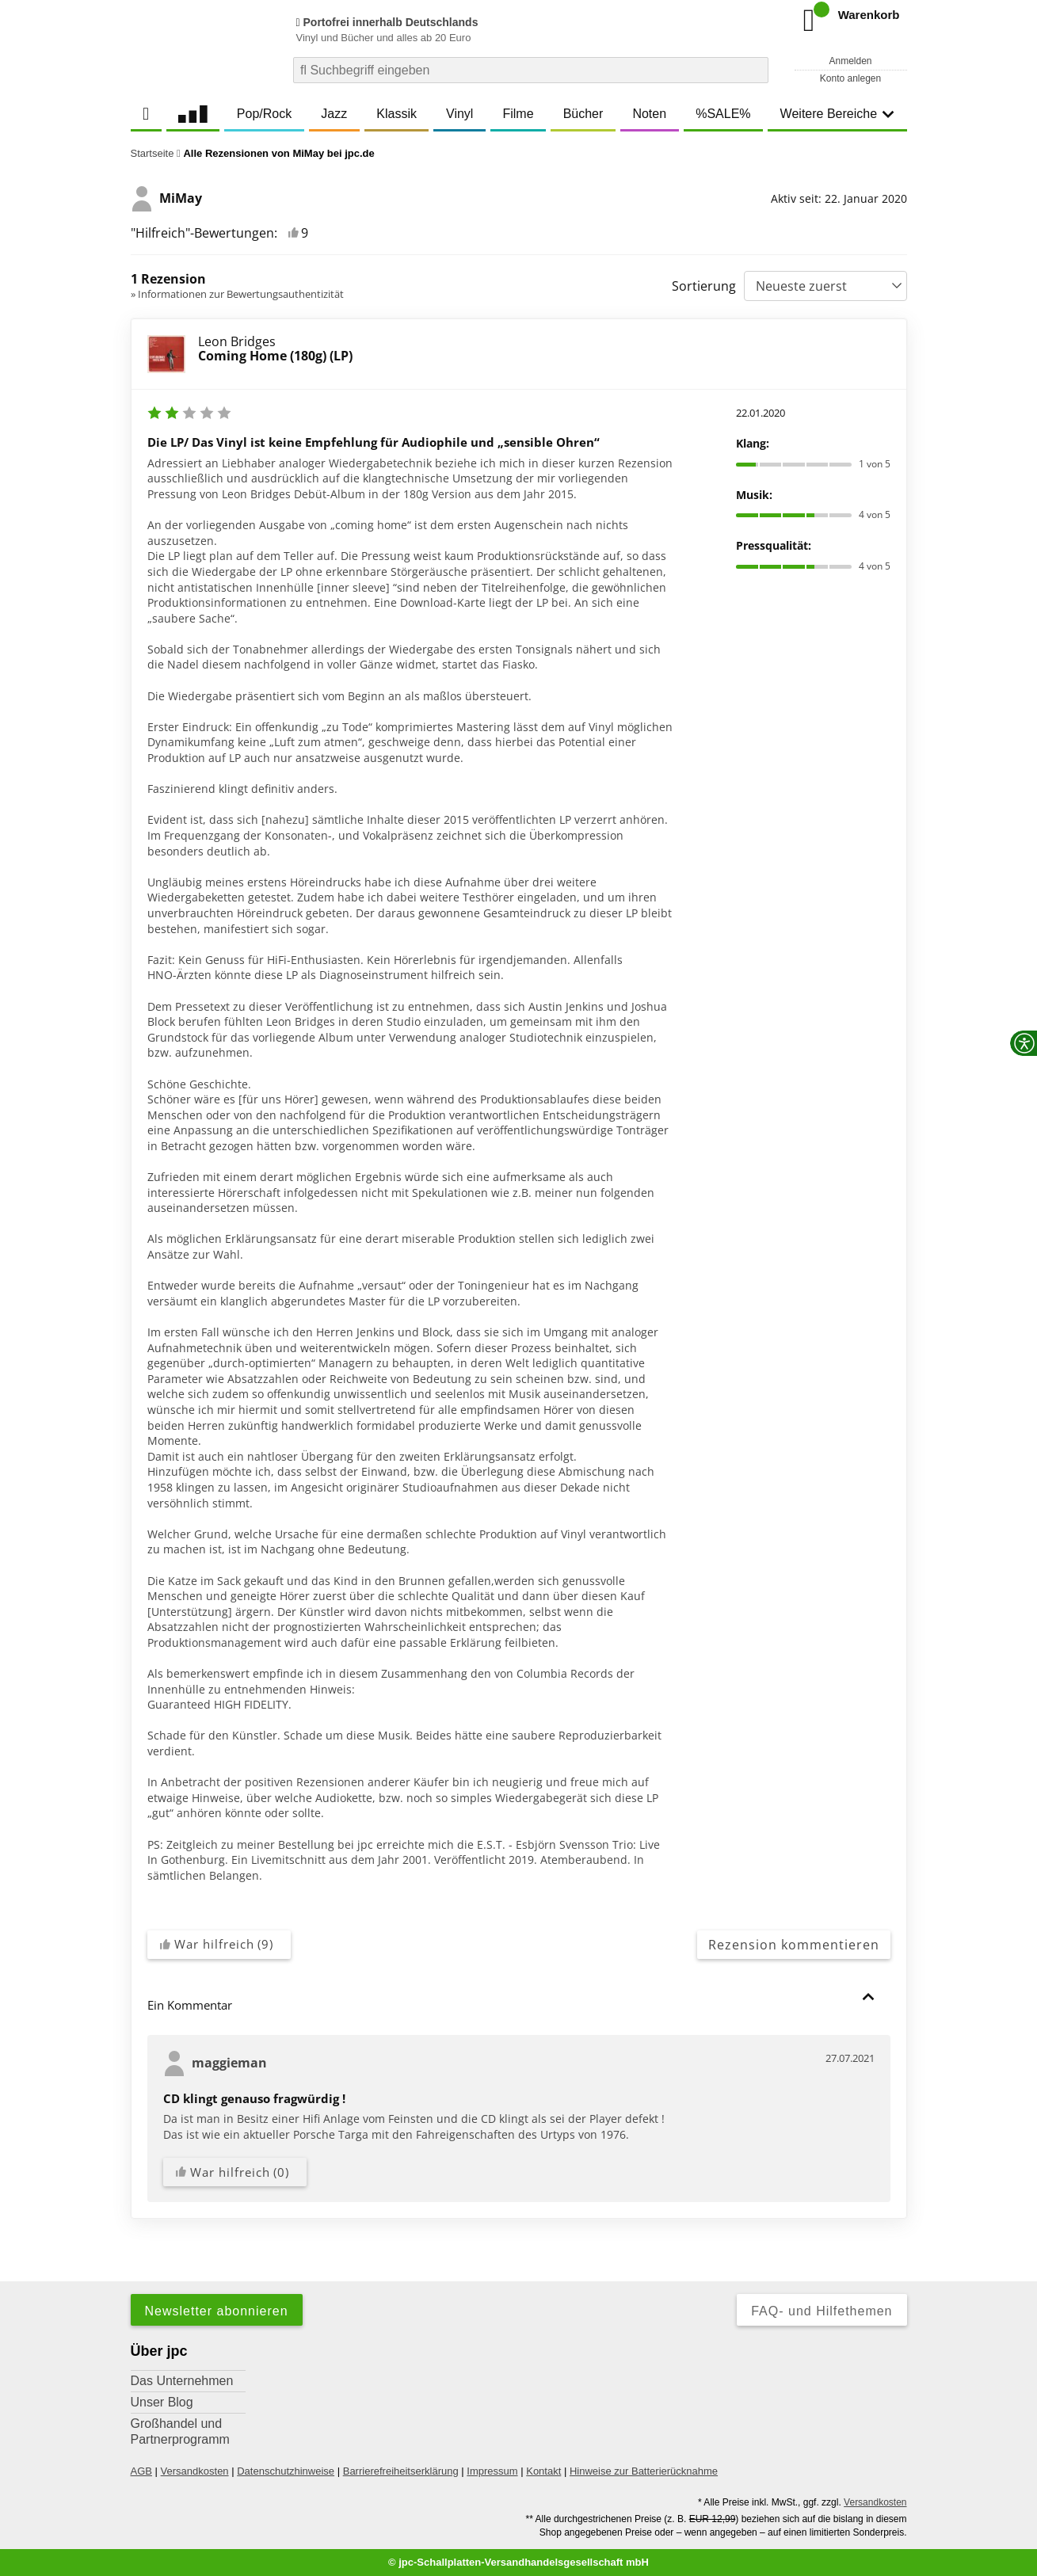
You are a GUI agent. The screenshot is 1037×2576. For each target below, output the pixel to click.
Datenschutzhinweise (285, 2471)
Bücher (583, 113)
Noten (649, 113)
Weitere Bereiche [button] (837, 113)
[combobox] (530, 70)
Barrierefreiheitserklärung (401, 2471)
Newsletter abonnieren (216, 2311)
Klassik (396, 113)
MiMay (166, 198)
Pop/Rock (264, 113)
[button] (868, 1997)
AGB (141, 2471)
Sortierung (704, 286)
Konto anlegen (850, 78)
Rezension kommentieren (793, 1944)
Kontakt (543, 2471)
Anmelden (850, 61)
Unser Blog (162, 2402)
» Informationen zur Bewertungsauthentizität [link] (237, 294)
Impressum (492, 2471)
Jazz (334, 113)
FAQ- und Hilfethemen (821, 2311)
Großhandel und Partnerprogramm (180, 2431)
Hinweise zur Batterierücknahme (644, 2471)
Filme (517, 113)
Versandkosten (195, 2471)
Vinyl (459, 113)
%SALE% (723, 113)
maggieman (215, 2063)
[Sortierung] (825, 286)
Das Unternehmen (182, 2380)
